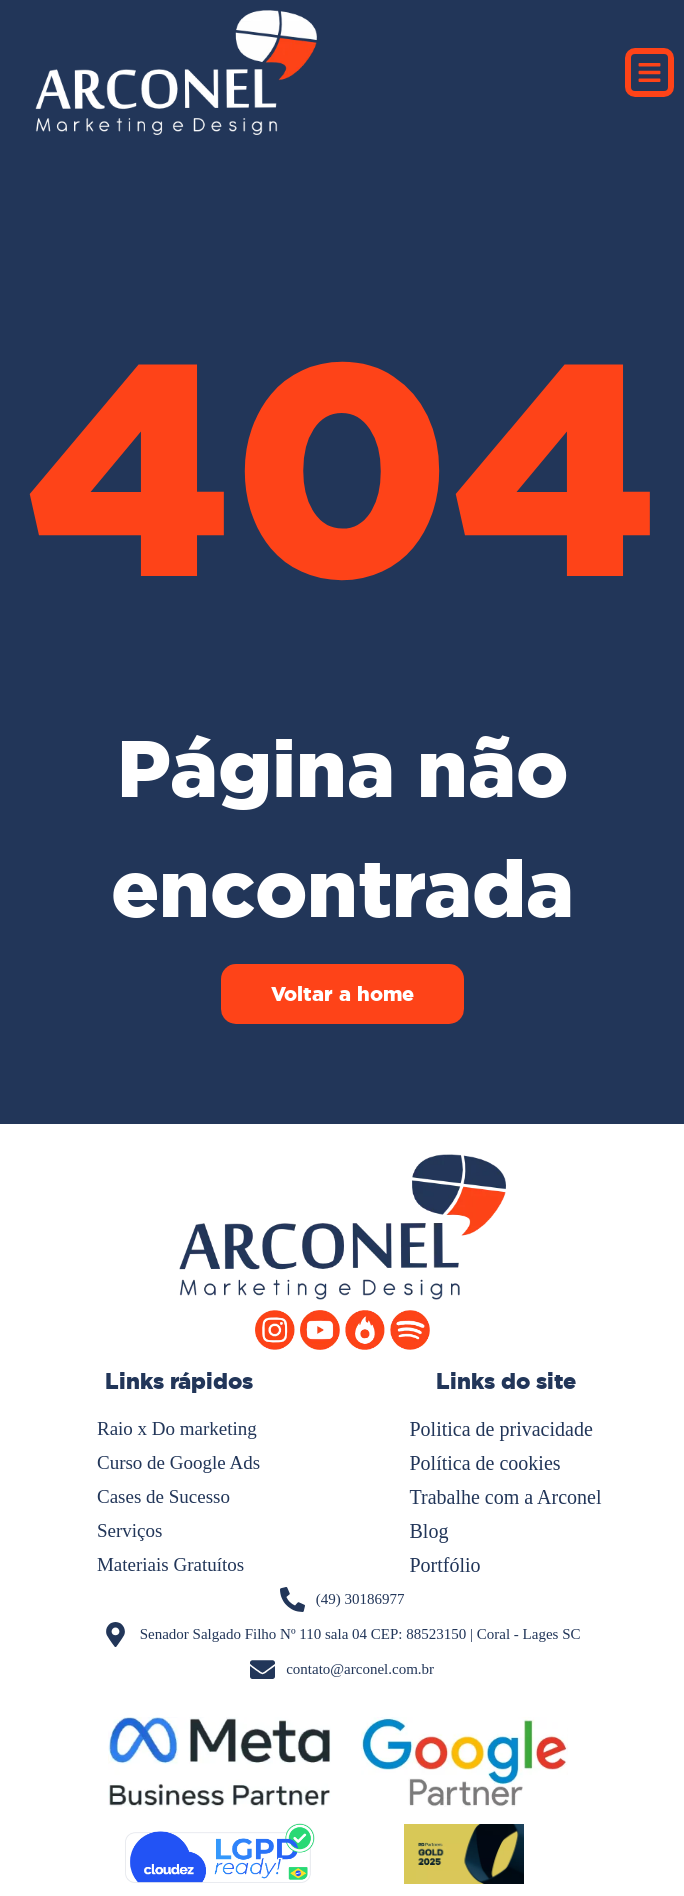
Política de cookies (485, 1463)
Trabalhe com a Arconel (506, 1497)
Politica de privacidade (501, 1429)
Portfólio (445, 1565)
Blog (429, 1531)
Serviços (129, 1530)
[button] (650, 73)
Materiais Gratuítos (170, 1564)
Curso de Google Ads (178, 1462)
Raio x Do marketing (177, 1428)
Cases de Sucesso (163, 1496)
